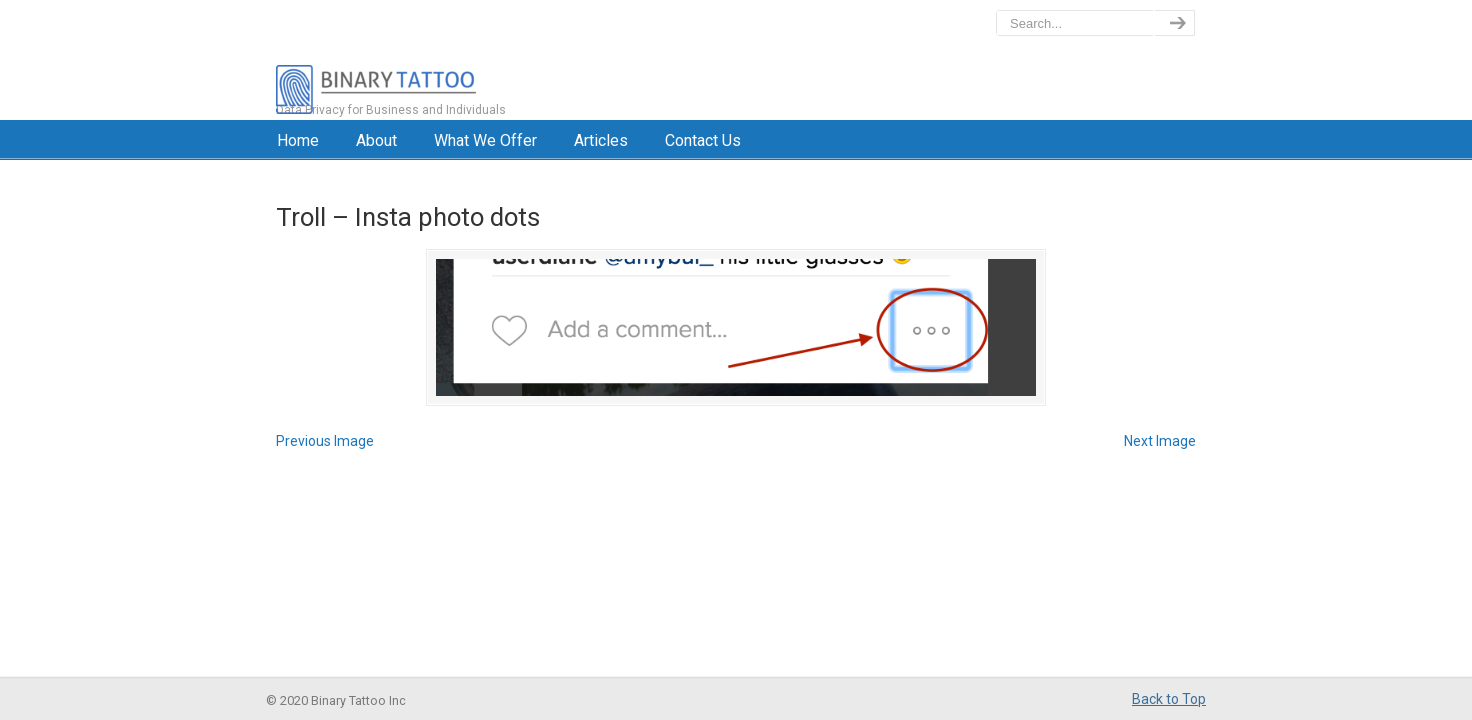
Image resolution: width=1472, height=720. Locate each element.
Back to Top (1169, 699)
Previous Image (325, 441)
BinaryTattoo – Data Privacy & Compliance (462, 60)
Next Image (1160, 441)
